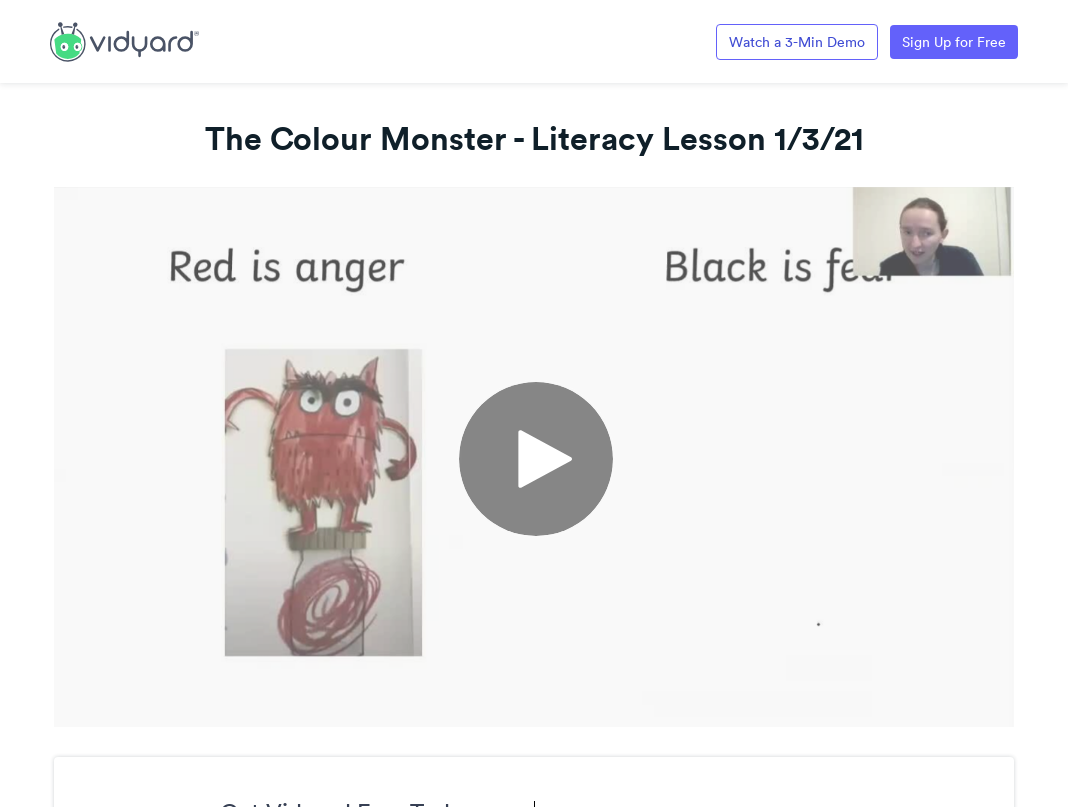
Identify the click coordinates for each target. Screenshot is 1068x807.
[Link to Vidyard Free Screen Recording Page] (124, 40)
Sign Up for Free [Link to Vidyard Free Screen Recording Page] (954, 42)
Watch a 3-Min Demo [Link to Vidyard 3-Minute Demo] (797, 42)
